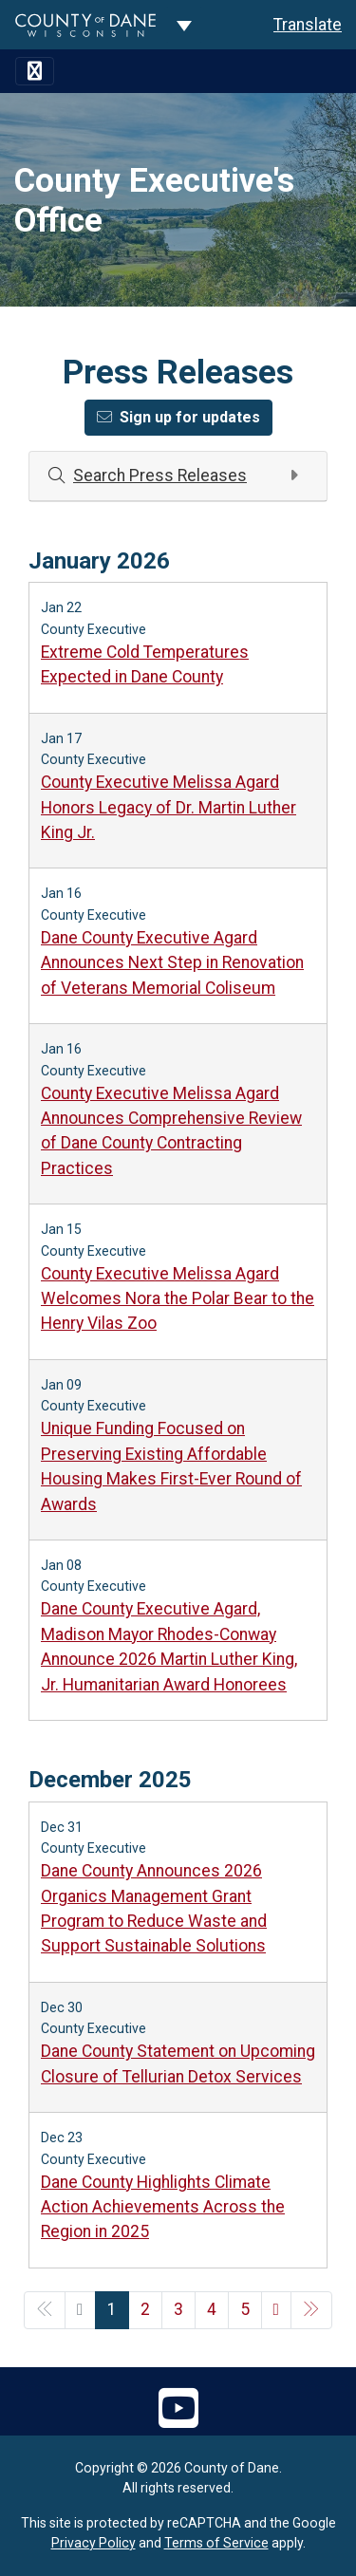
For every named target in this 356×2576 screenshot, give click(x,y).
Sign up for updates (178, 417)
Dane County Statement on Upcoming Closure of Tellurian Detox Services (178, 2063)
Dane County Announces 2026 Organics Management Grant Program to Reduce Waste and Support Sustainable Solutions (154, 1908)
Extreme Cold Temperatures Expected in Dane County (145, 664)
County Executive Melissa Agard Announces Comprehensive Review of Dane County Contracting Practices (171, 1131)
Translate (307, 24)
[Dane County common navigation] (184, 25)
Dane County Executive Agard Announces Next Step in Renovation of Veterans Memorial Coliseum (172, 963)
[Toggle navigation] (34, 71)
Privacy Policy (93, 2542)
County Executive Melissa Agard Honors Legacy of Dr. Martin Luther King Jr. (168, 807)
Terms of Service (216, 2542)
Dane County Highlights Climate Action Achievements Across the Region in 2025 (163, 2207)
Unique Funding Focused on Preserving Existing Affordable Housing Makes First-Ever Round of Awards (171, 1466)
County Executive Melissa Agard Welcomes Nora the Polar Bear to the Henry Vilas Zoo (177, 1299)
